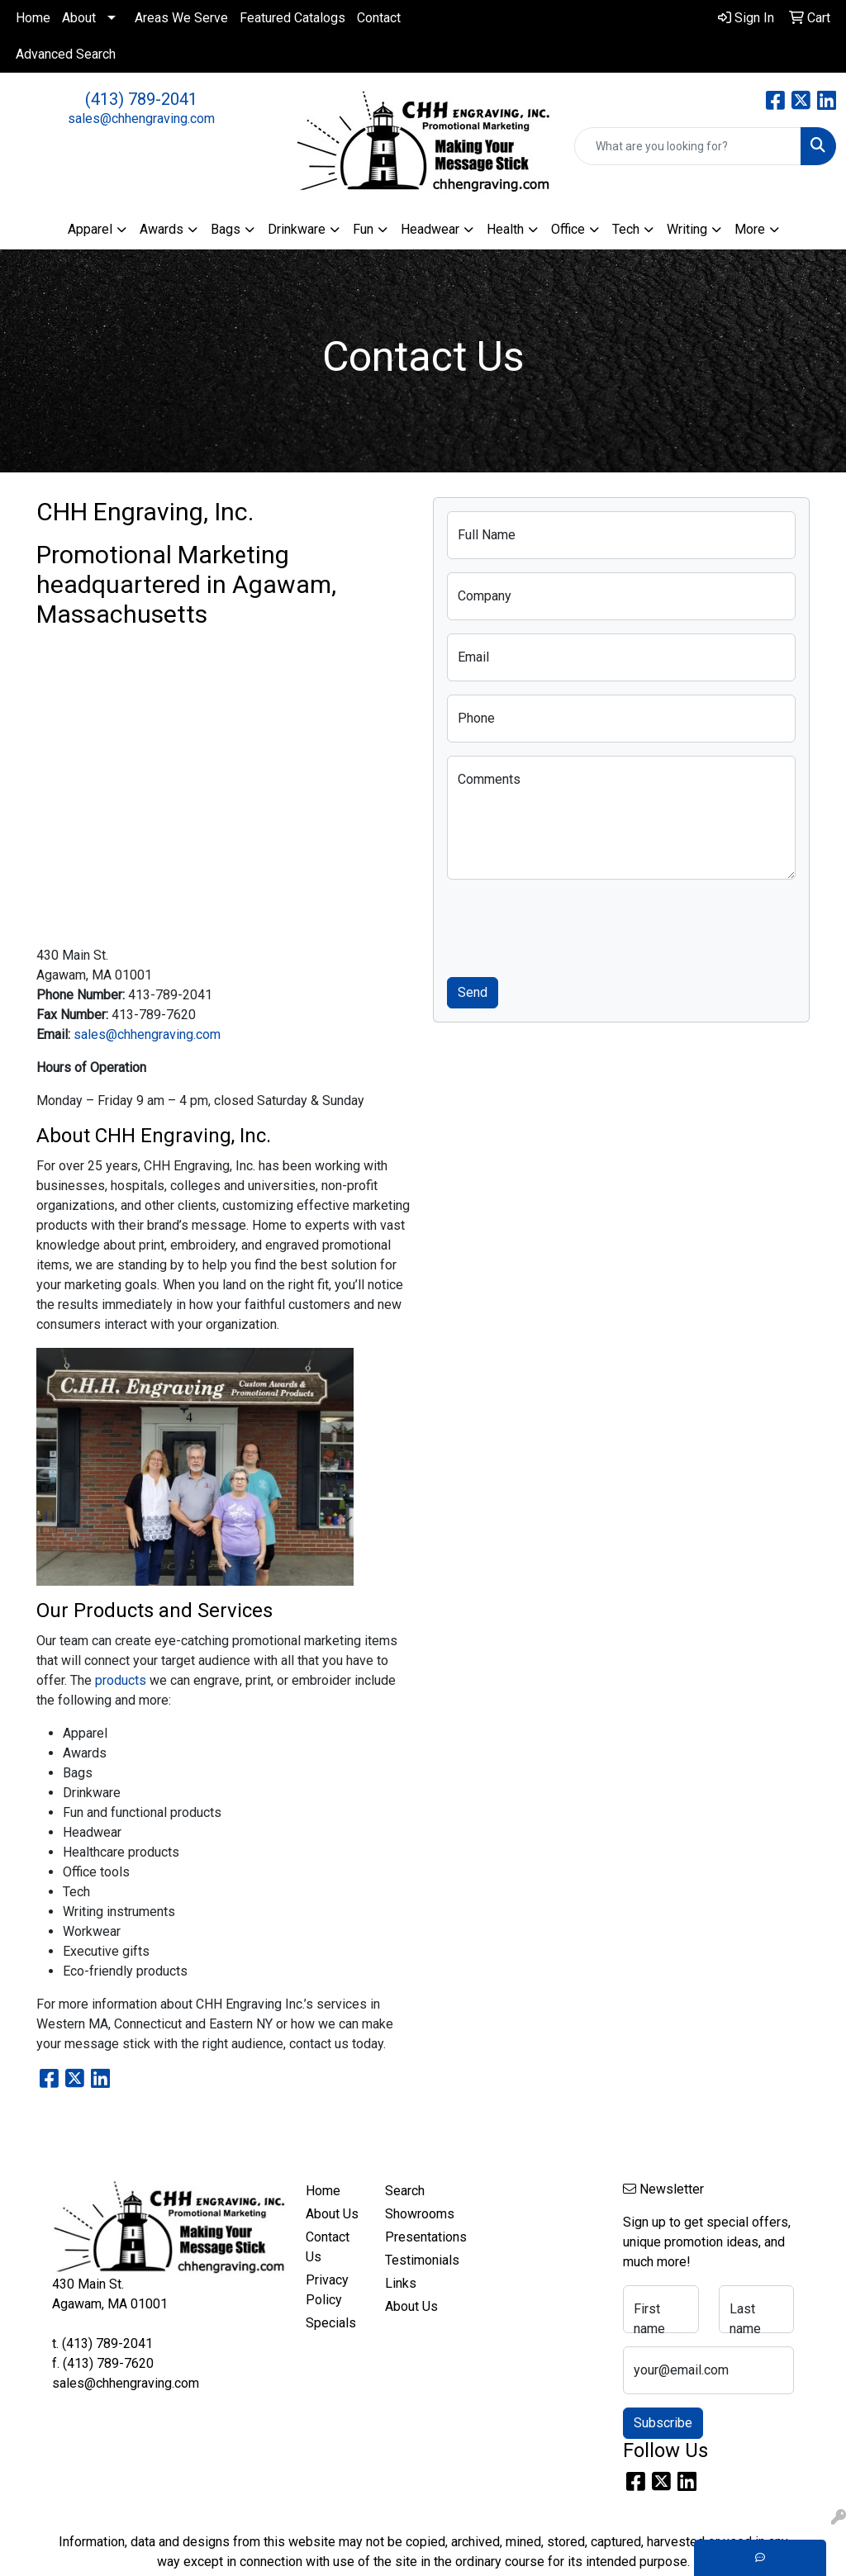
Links (400, 2283)
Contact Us (327, 2247)
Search (405, 2191)
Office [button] (568, 229)
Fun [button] (363, 229)
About (79, 18)
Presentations (414, 2237)
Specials (331, 2323)
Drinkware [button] (297, 229)
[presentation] (572, 925)
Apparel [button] (90, 229)
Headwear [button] (430, 229)
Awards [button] (161, 229)
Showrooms (414, 2214)
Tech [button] (625, 229)
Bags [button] (225, 229)
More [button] (749, 229)
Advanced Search (66, 54)
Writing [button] (687, 229)
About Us (332, 2214)
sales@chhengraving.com (141, 118)
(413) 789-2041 (141, 99)
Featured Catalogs (292, 18)
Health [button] (505, 229)
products (120, 1680)
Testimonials (414, 2260)
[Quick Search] (687, 146)
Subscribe (663, 2423)
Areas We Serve (181, 18)
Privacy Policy (327, 2290)
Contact (379, 18)
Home (33, 18)
